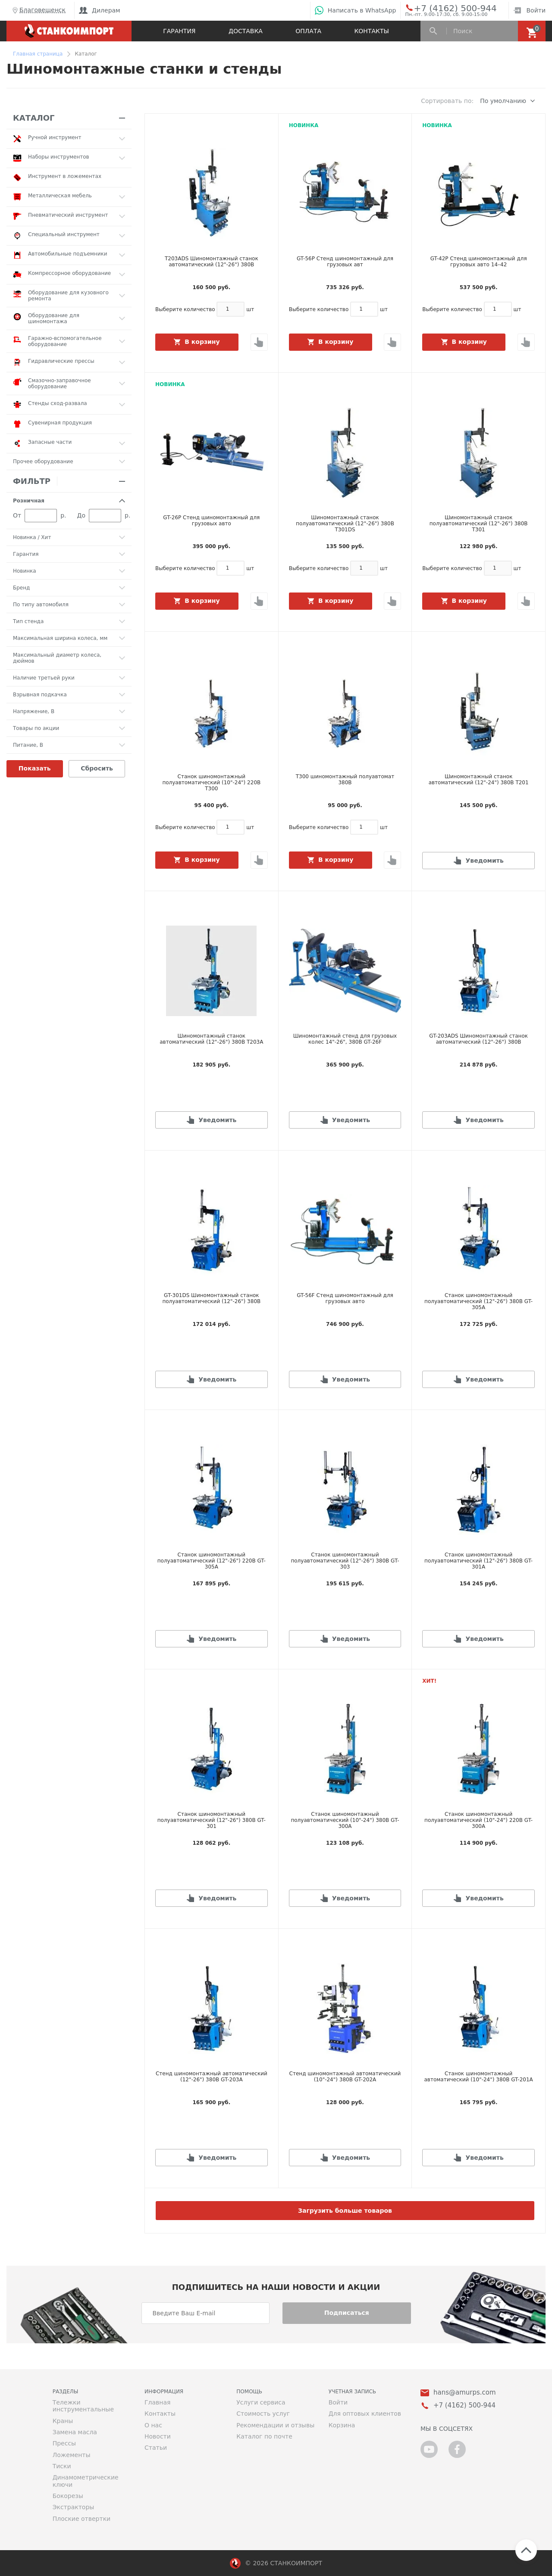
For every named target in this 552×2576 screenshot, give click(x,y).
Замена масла (75, 2432)
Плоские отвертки (82, 2518)
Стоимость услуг (263, 2413)
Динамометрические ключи (86, 2481)
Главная (157, 2402)
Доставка (246, 31)
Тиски (62, 2466)
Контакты (371, 31)
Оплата (308, 31)
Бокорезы (68, 2495)
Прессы (64, 2443)
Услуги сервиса (260, 2402)
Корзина (342, 2425)
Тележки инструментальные (83, 2406)
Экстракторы (73, 2507)
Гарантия (179, 31)
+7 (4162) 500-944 (447, 7)
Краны (63, 2420)
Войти (529, 10)
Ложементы (72, 2454)
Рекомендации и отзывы (275, 2425)
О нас (153, 2425)
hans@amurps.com (464, 2392)
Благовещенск (38, 10)
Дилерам (99, 10)
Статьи (155, 2447)
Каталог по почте (264, 2436)
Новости (157, 2436)
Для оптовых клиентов (365, 2413)
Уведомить (484, 860)
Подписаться (346, 2312)
